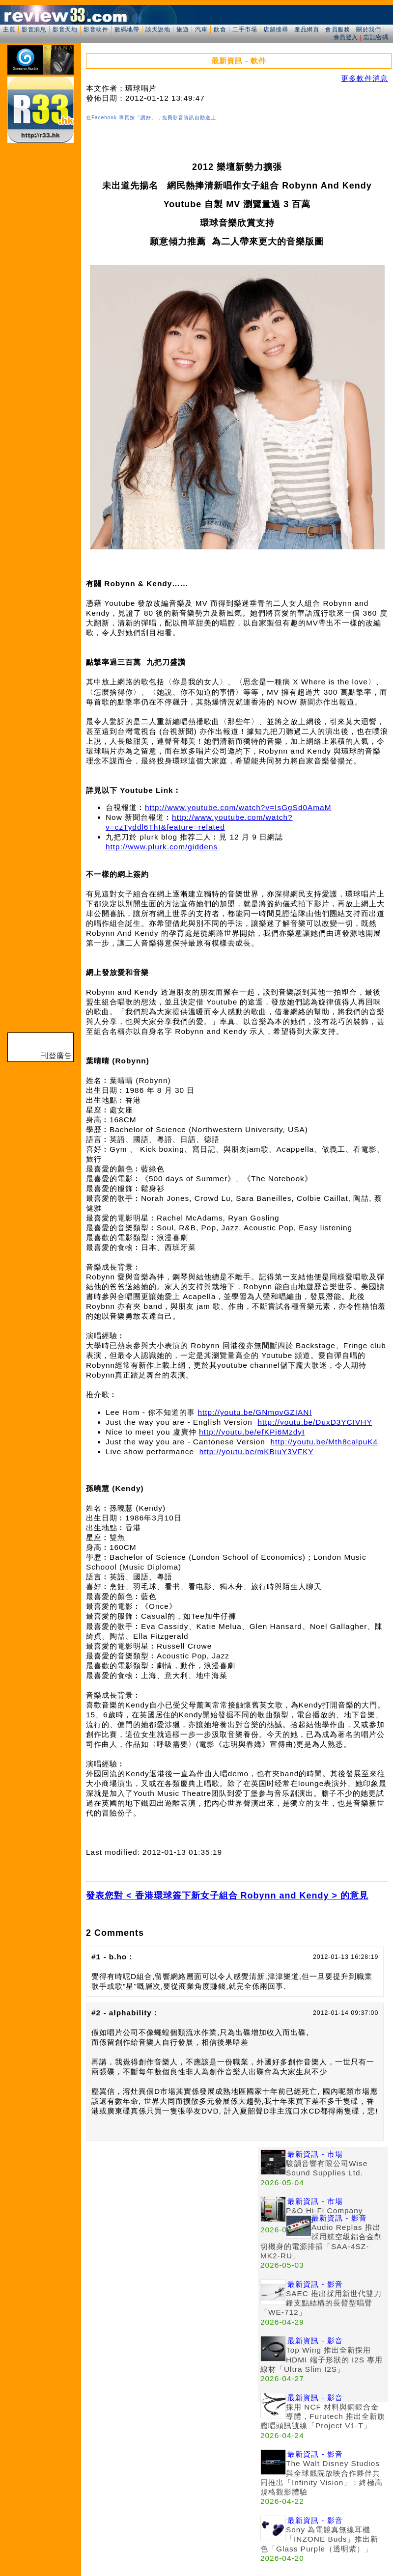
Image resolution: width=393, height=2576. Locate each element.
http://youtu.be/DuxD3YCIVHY (314, 1422)
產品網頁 (306, 29)
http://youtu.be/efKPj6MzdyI (252, 1432)
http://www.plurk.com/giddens (162, 846)
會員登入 (346, 37)
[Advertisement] (106, 2253)
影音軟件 (96, 29)
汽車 (201, 29)
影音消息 (34, 29)
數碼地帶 (126, 29)
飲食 (220, 29)
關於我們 (368, 29)
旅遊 (182, 29)
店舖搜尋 (275, 29)
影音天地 (65, 29)
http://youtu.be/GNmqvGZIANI (254, 1412)
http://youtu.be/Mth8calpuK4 (324, 1441)
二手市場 (244, 29)
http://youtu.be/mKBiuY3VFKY (256, 1451)
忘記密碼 (376, 37)
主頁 (9, 29)
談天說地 (157, 29)
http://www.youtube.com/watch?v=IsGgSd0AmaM (238, 807)
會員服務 (337, 29)
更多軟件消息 (364, 78)
